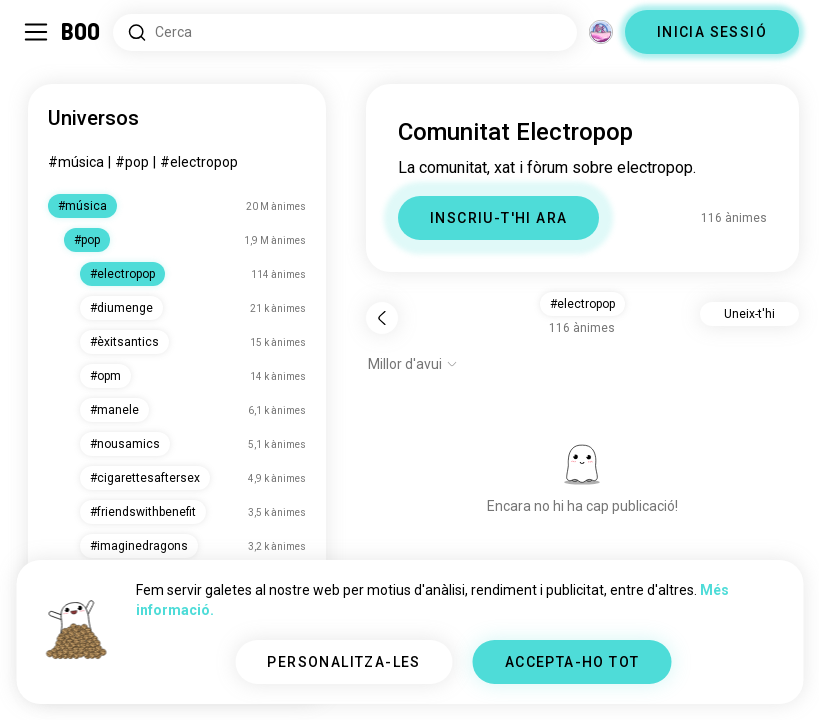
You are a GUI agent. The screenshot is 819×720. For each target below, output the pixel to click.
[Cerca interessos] (345, 32)
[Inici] (81, 32)
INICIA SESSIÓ (712, 32)
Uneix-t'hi (749, 314)
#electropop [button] (582, 304)
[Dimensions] (601, 32)
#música (76, 162)
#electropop (199, 162)
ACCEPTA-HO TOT (572, 662)
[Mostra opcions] (413, 364)
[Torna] (382, 318)
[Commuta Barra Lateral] (36, 32)
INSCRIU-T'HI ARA (498, 218)
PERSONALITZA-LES (343, 662)
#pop (132, 162)
